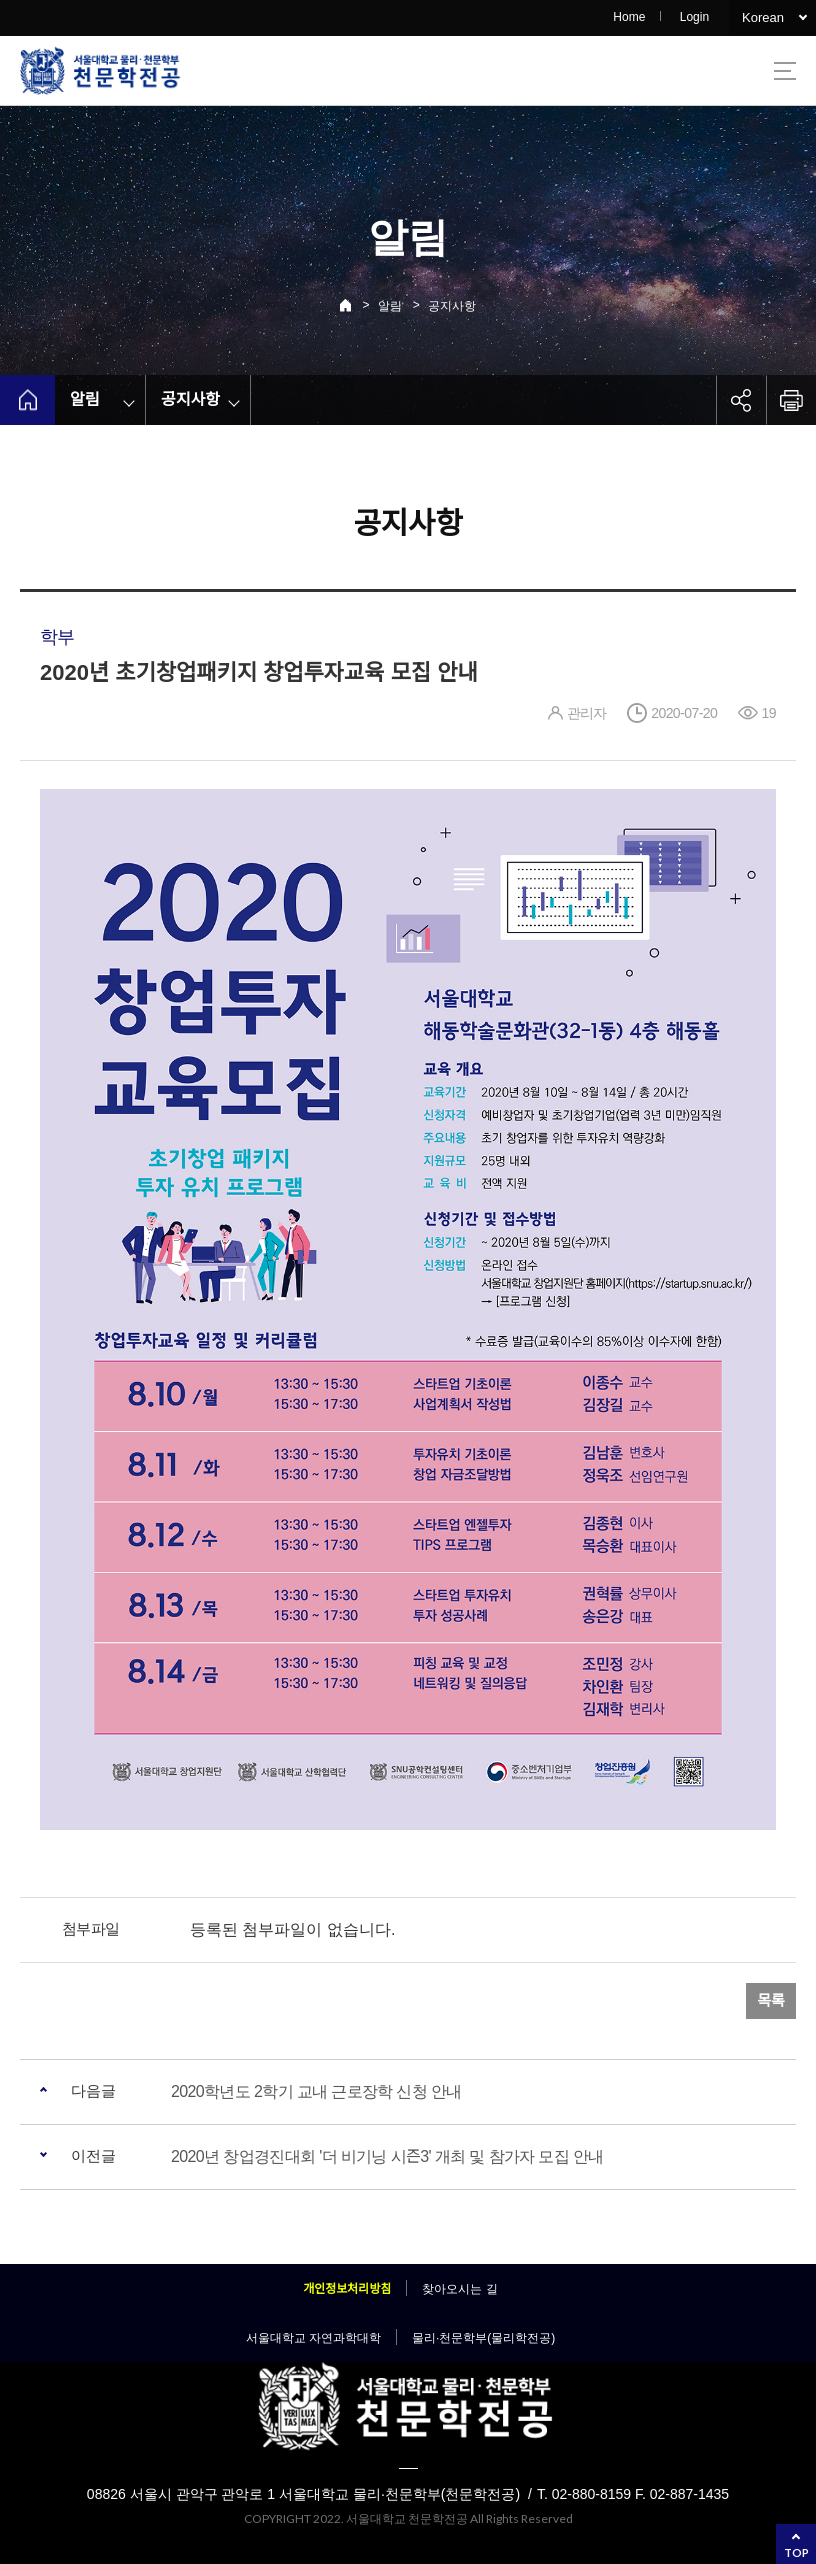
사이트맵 (785, 71)
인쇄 (791, 400)
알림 (390, 306)
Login (694, 17)
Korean (763, 17)
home (27, 400)
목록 (771, 2000)
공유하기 (741, 400)
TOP (796, 2552)
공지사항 (452, 306)
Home (629, 17)
